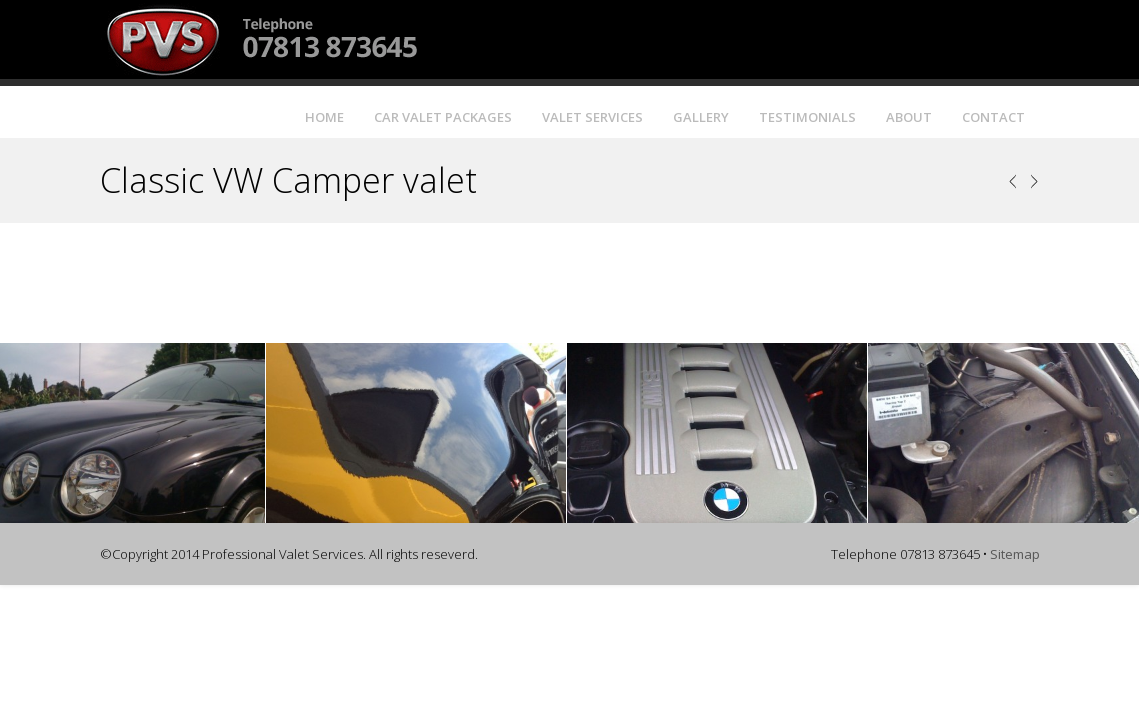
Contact (993, 117)
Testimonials (807, 117)
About (909, 117)
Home (324, 117)
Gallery (701, 117)
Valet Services (592, 117)
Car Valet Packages (443, 117)
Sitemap (1015, 554)
